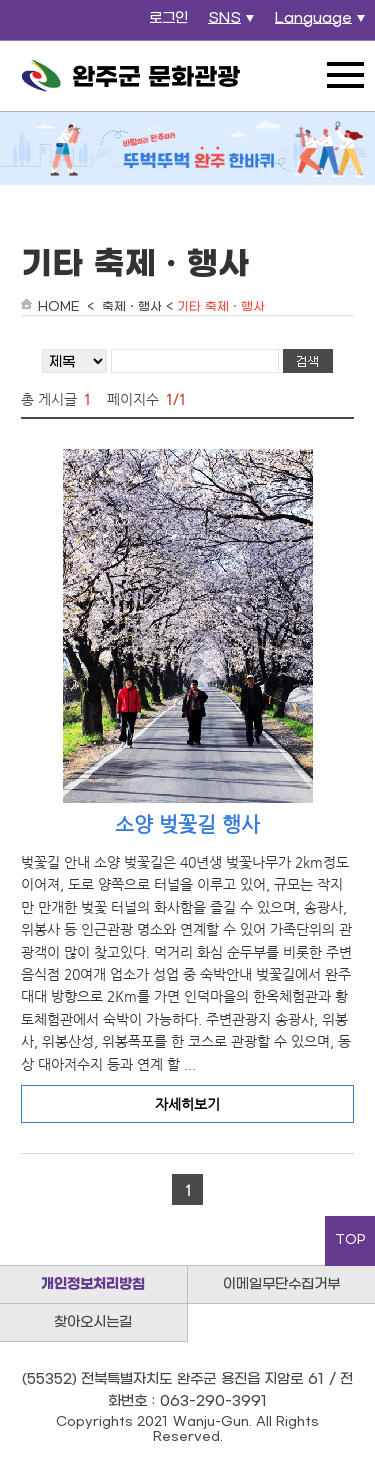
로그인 (168, 18)
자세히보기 (187, 1104)
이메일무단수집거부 (281, 1284)
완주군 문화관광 (131, 76)
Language (322, 24)
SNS (233, 24)
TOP (350, 1240)
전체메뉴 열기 (345, 75)
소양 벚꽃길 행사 (187, 824)
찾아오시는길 (93, 1322)
